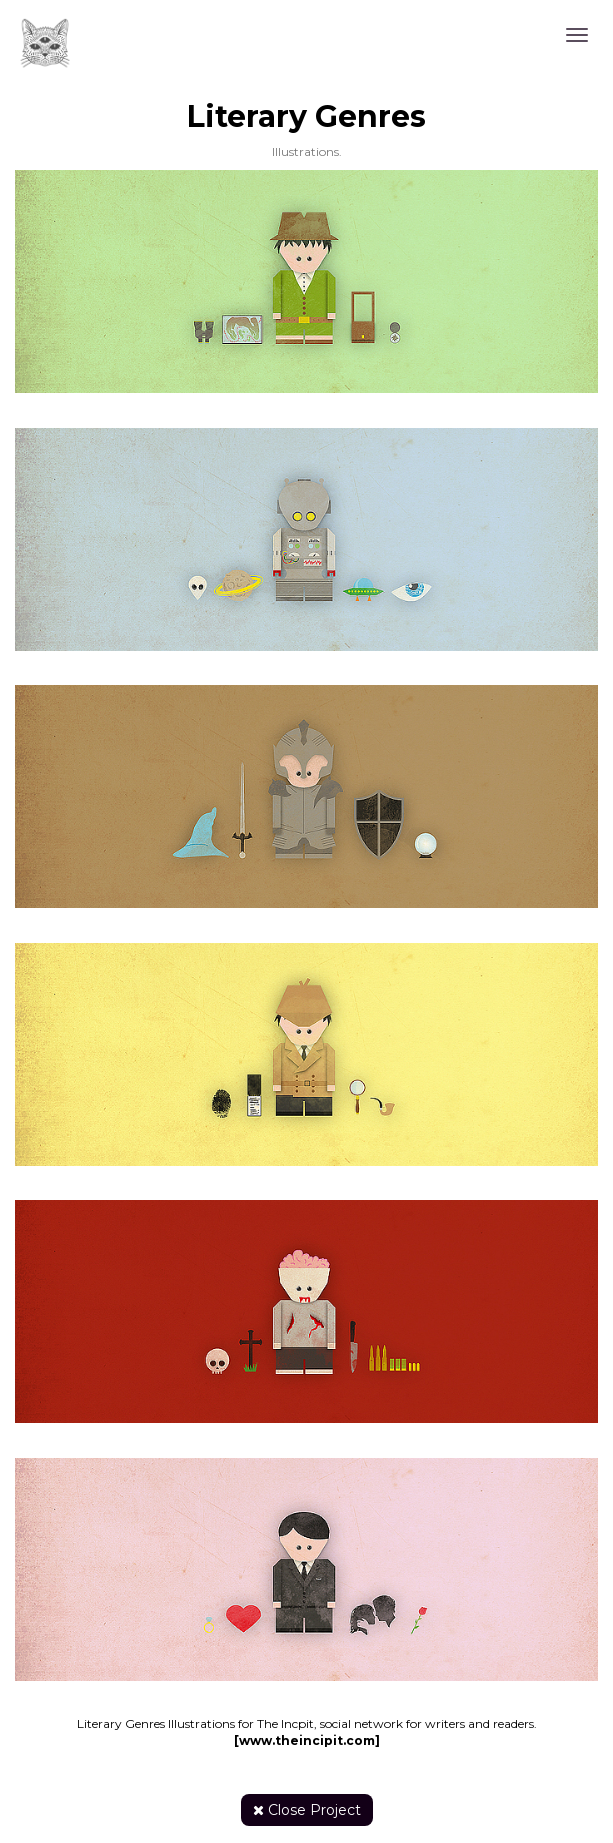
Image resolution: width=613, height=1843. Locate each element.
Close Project (307, 1810)
